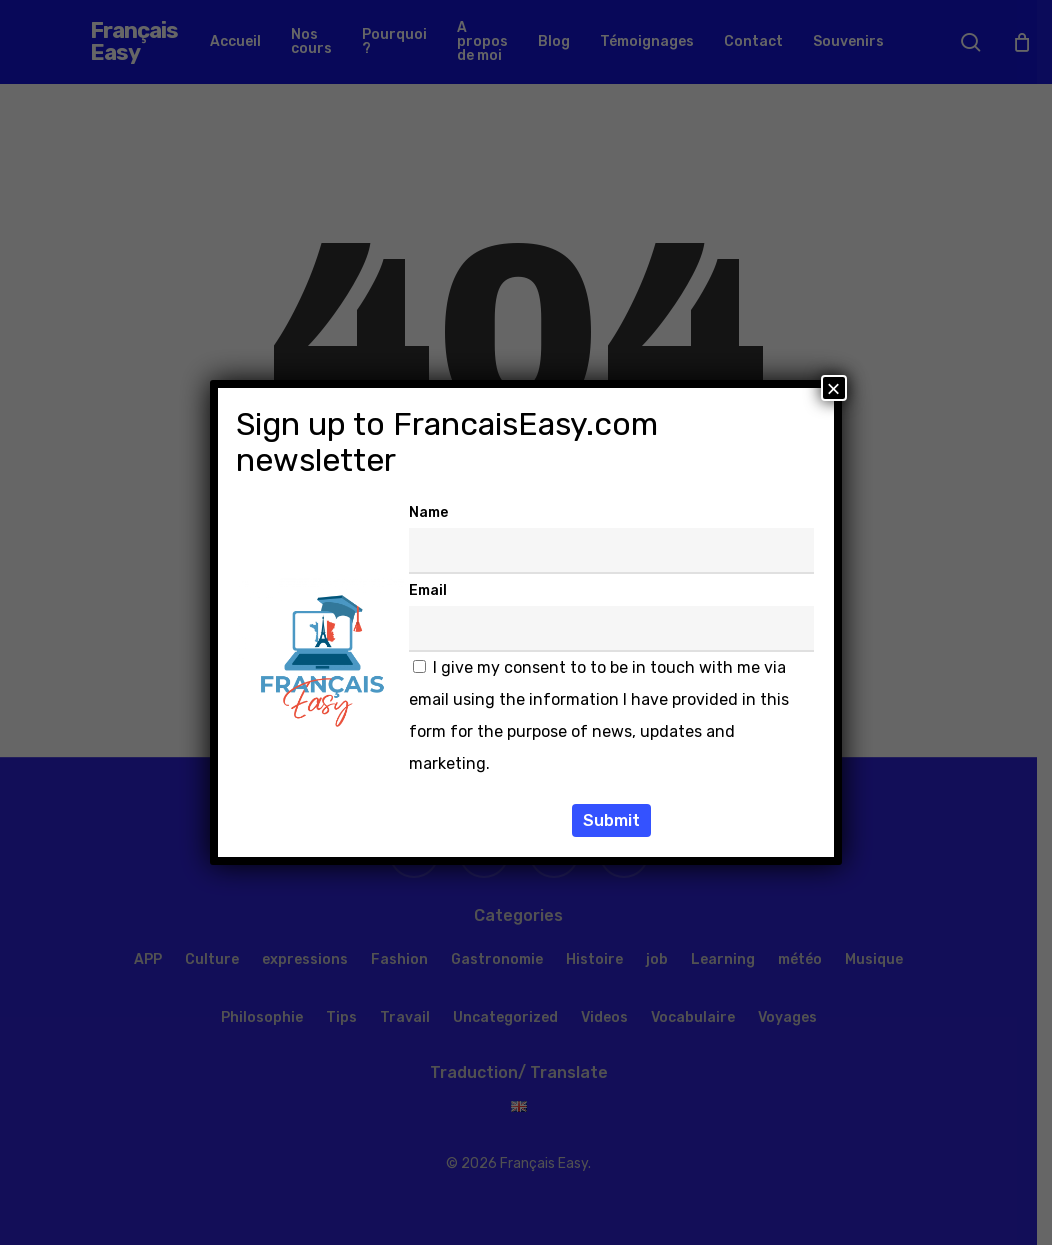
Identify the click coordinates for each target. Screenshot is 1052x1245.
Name (428, 512)
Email (428, 590)
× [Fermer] (834, 388)
